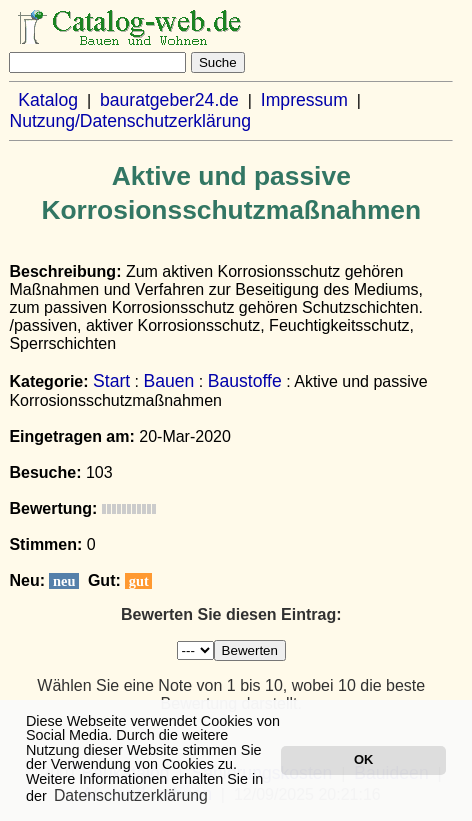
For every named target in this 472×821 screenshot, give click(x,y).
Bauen (169, 381)
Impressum (304, 100)
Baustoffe (245, 381)
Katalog (48, 100)
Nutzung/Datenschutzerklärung (130, 121)
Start (111, 381)
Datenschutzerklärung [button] (131, 795)
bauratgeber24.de (169, 100)
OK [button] (363, 759)
